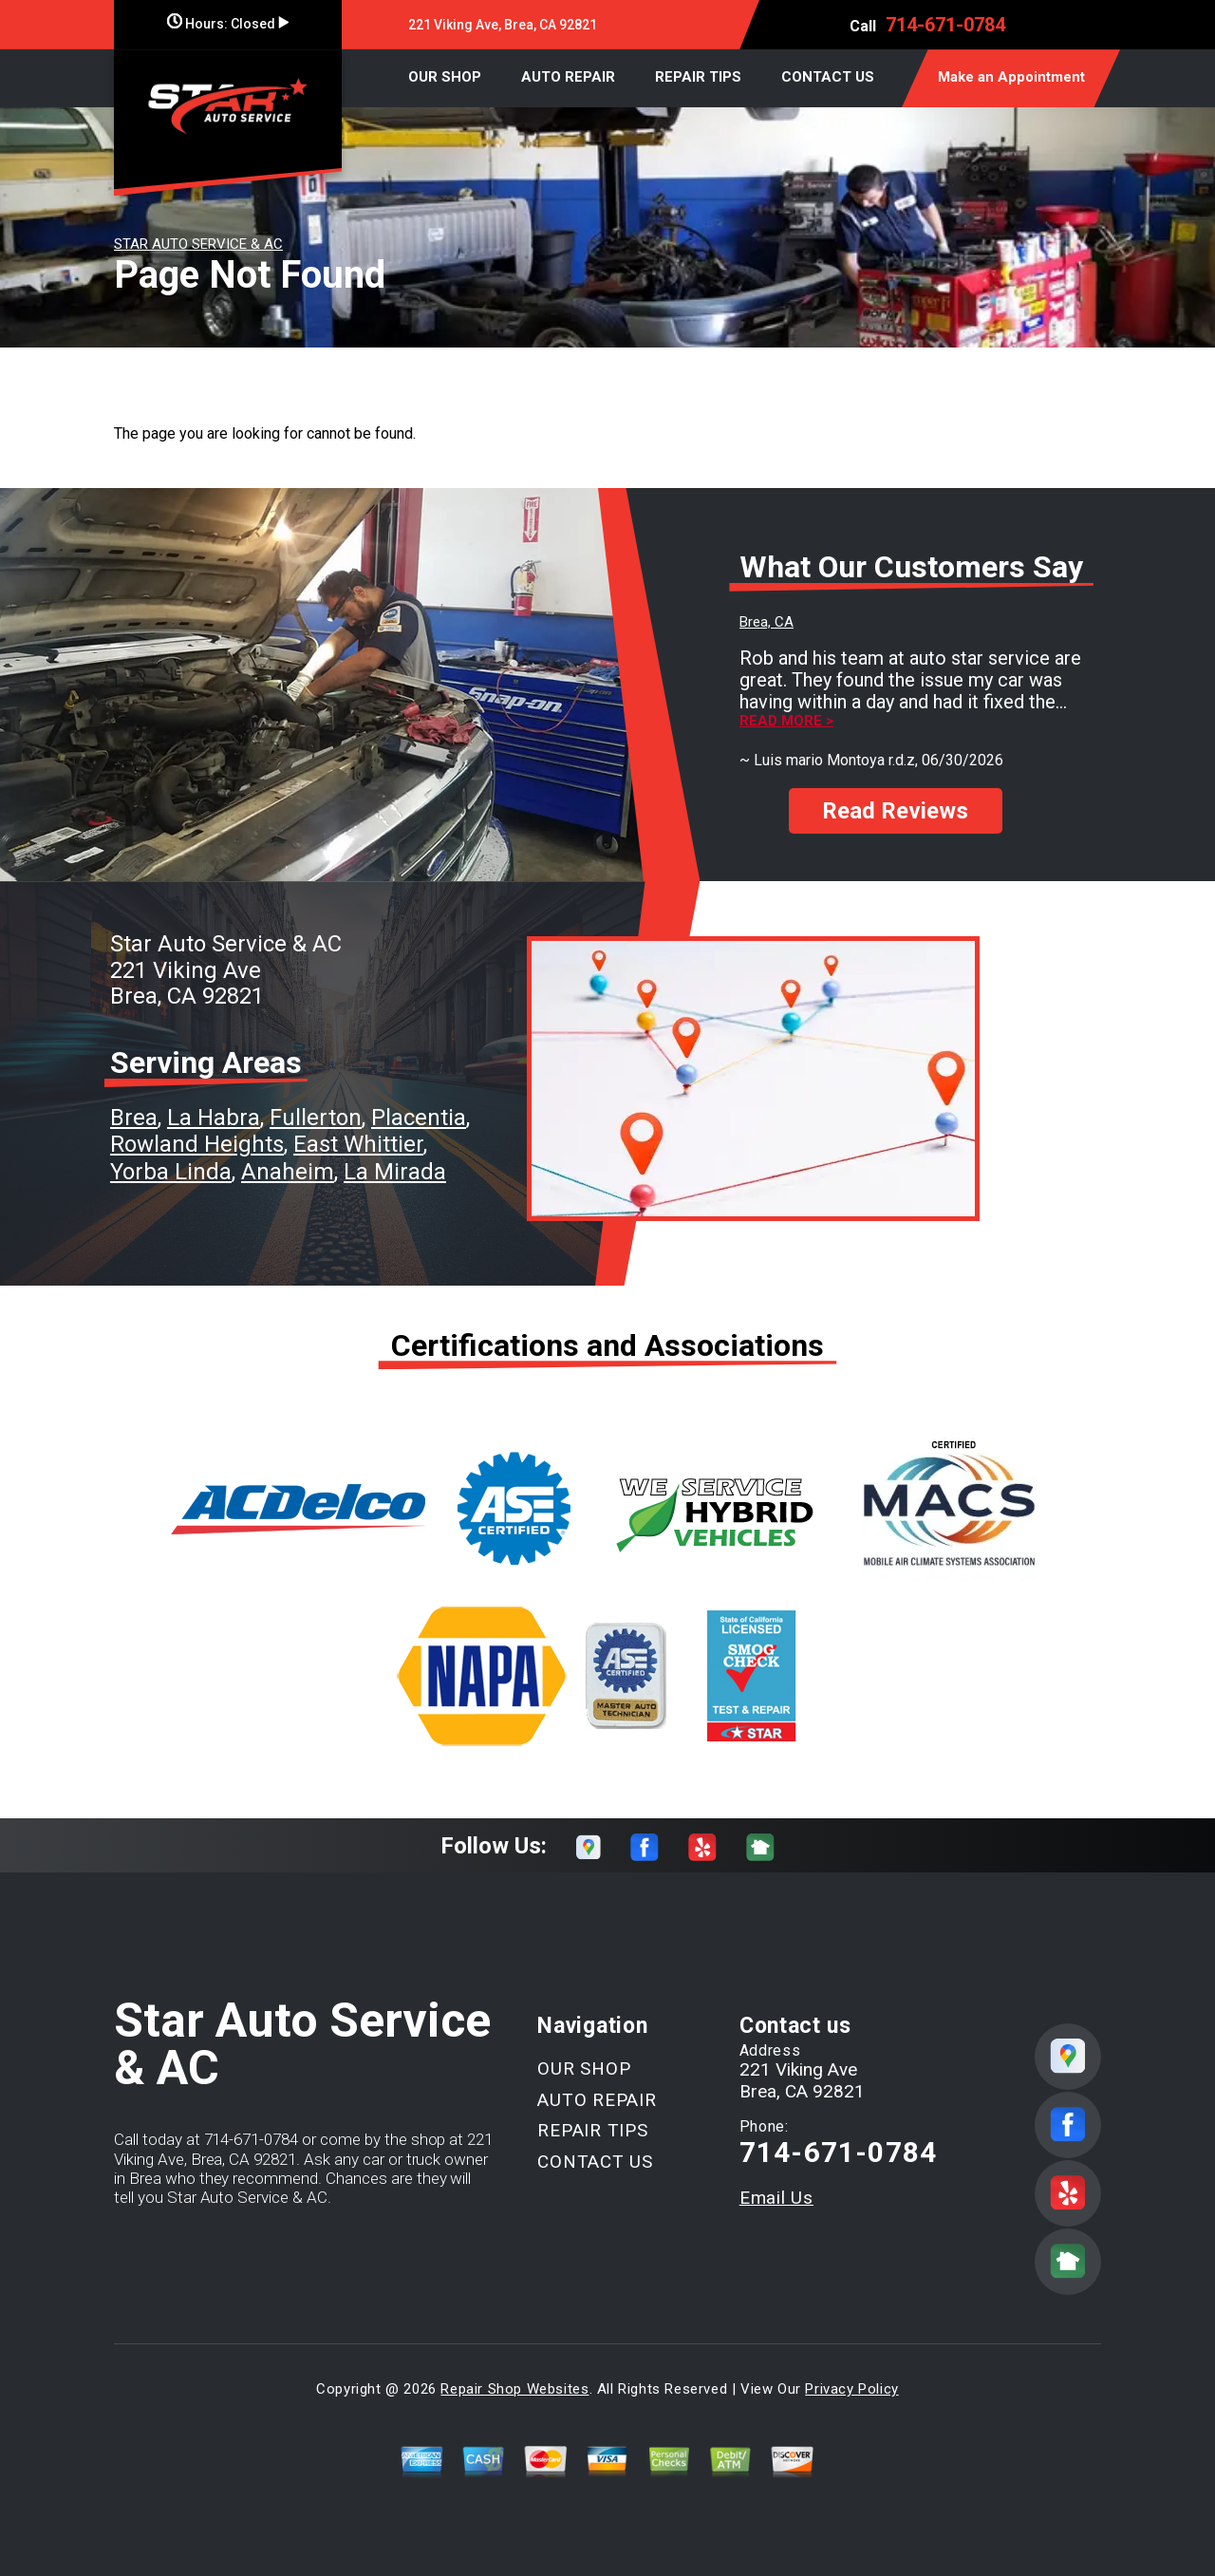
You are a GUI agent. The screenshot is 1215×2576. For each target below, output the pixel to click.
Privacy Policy (851, 2388)
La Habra (213, 1117)
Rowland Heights (197, 1144)
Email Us (776, 2198)
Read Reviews (895, 811)
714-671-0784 (945, 24)
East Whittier (358, 1144)
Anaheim (287, 1171)
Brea (134, 1117)
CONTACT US (827, 76)
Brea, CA (766, 621)
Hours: (228, 23)
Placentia (418, 1117)
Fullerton (316, 1117)
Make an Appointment (1011, 76)
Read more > (786, 721)
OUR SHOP (444, 76)
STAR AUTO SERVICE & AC (198, 244)
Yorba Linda (171, 1171)
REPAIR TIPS (698, 76)
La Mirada (395, 1171)
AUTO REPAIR (568, 76)
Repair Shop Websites (514, 2388)
